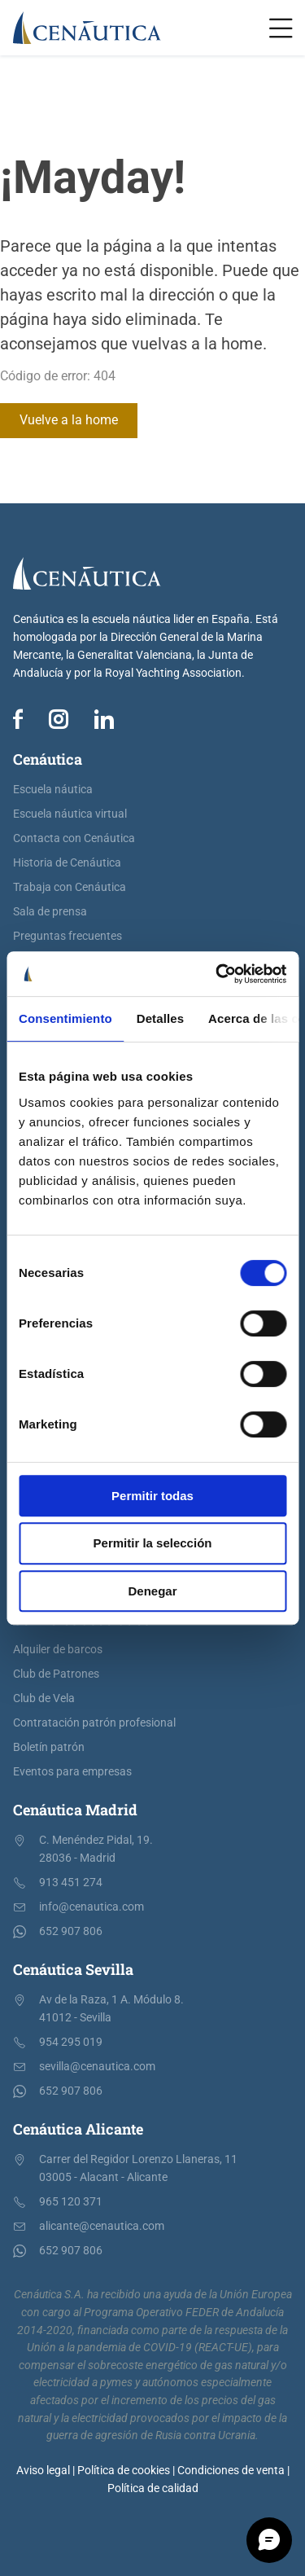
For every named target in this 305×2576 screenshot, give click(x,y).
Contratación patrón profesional (94, 1723)
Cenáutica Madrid (75, 1809)
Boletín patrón (49, 1747)
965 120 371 (70, 2202)
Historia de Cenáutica (67, 863)
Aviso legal (43, 2470)
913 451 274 (70, 1882)
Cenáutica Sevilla (73, 1969)
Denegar (152, 1591)
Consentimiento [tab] (65, 1018)
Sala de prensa (50, 912)
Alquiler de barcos (57, 1650)
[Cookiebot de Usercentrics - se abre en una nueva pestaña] (217, 974)
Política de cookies (123, 2470)
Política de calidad (152, 2488)
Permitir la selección (153, 1543)
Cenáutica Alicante (78, 2129)
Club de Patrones (56, 1674)
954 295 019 (70, 2042)
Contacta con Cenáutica (74, 838)
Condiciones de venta (231, 2470)
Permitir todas (152, 1496)
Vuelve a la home (69, 420)
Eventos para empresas (72, 1772)
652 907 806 (70, 1931)
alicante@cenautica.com (101, 2226)
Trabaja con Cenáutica (69, 887)
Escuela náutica (53, 789)
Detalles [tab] (160, 1018)
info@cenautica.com (91, 1907)
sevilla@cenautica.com (97, 2067)
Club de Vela (44, 1698)
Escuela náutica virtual (70, 814)
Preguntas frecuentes (67, 936)
